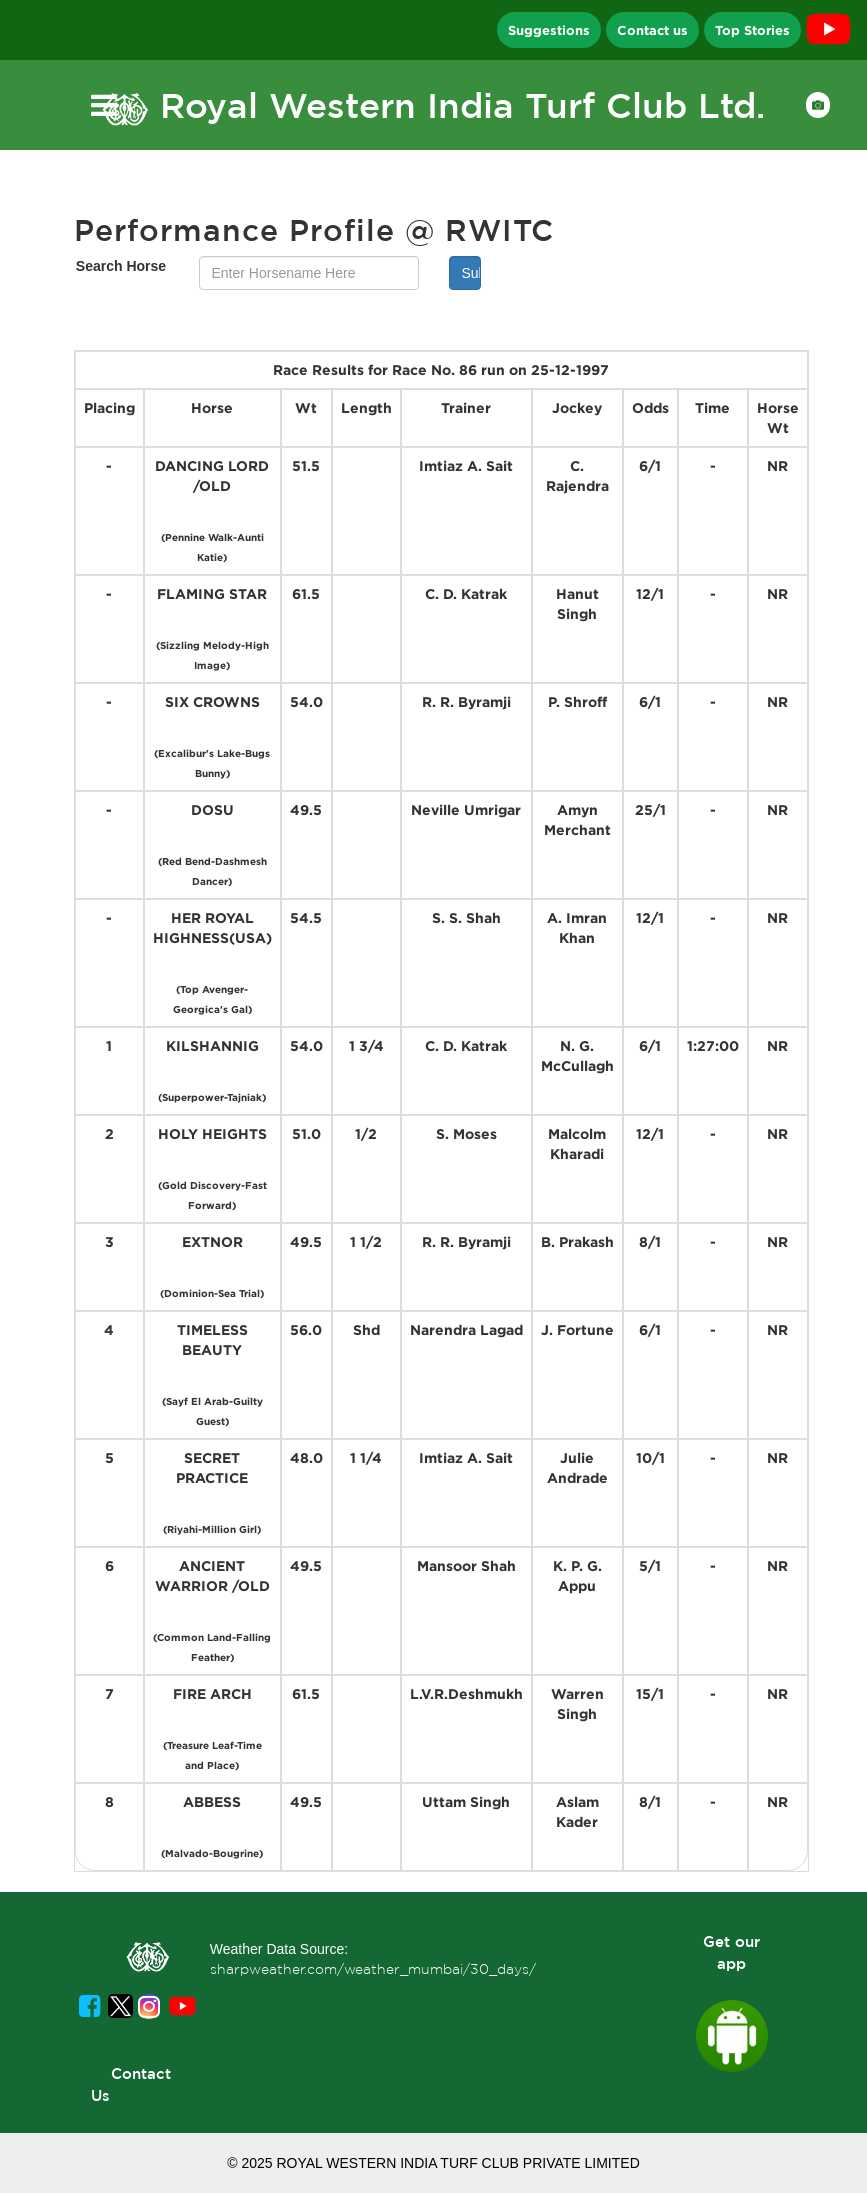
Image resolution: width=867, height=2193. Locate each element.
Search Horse (121, 266)
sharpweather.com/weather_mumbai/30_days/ (373, 1969)
